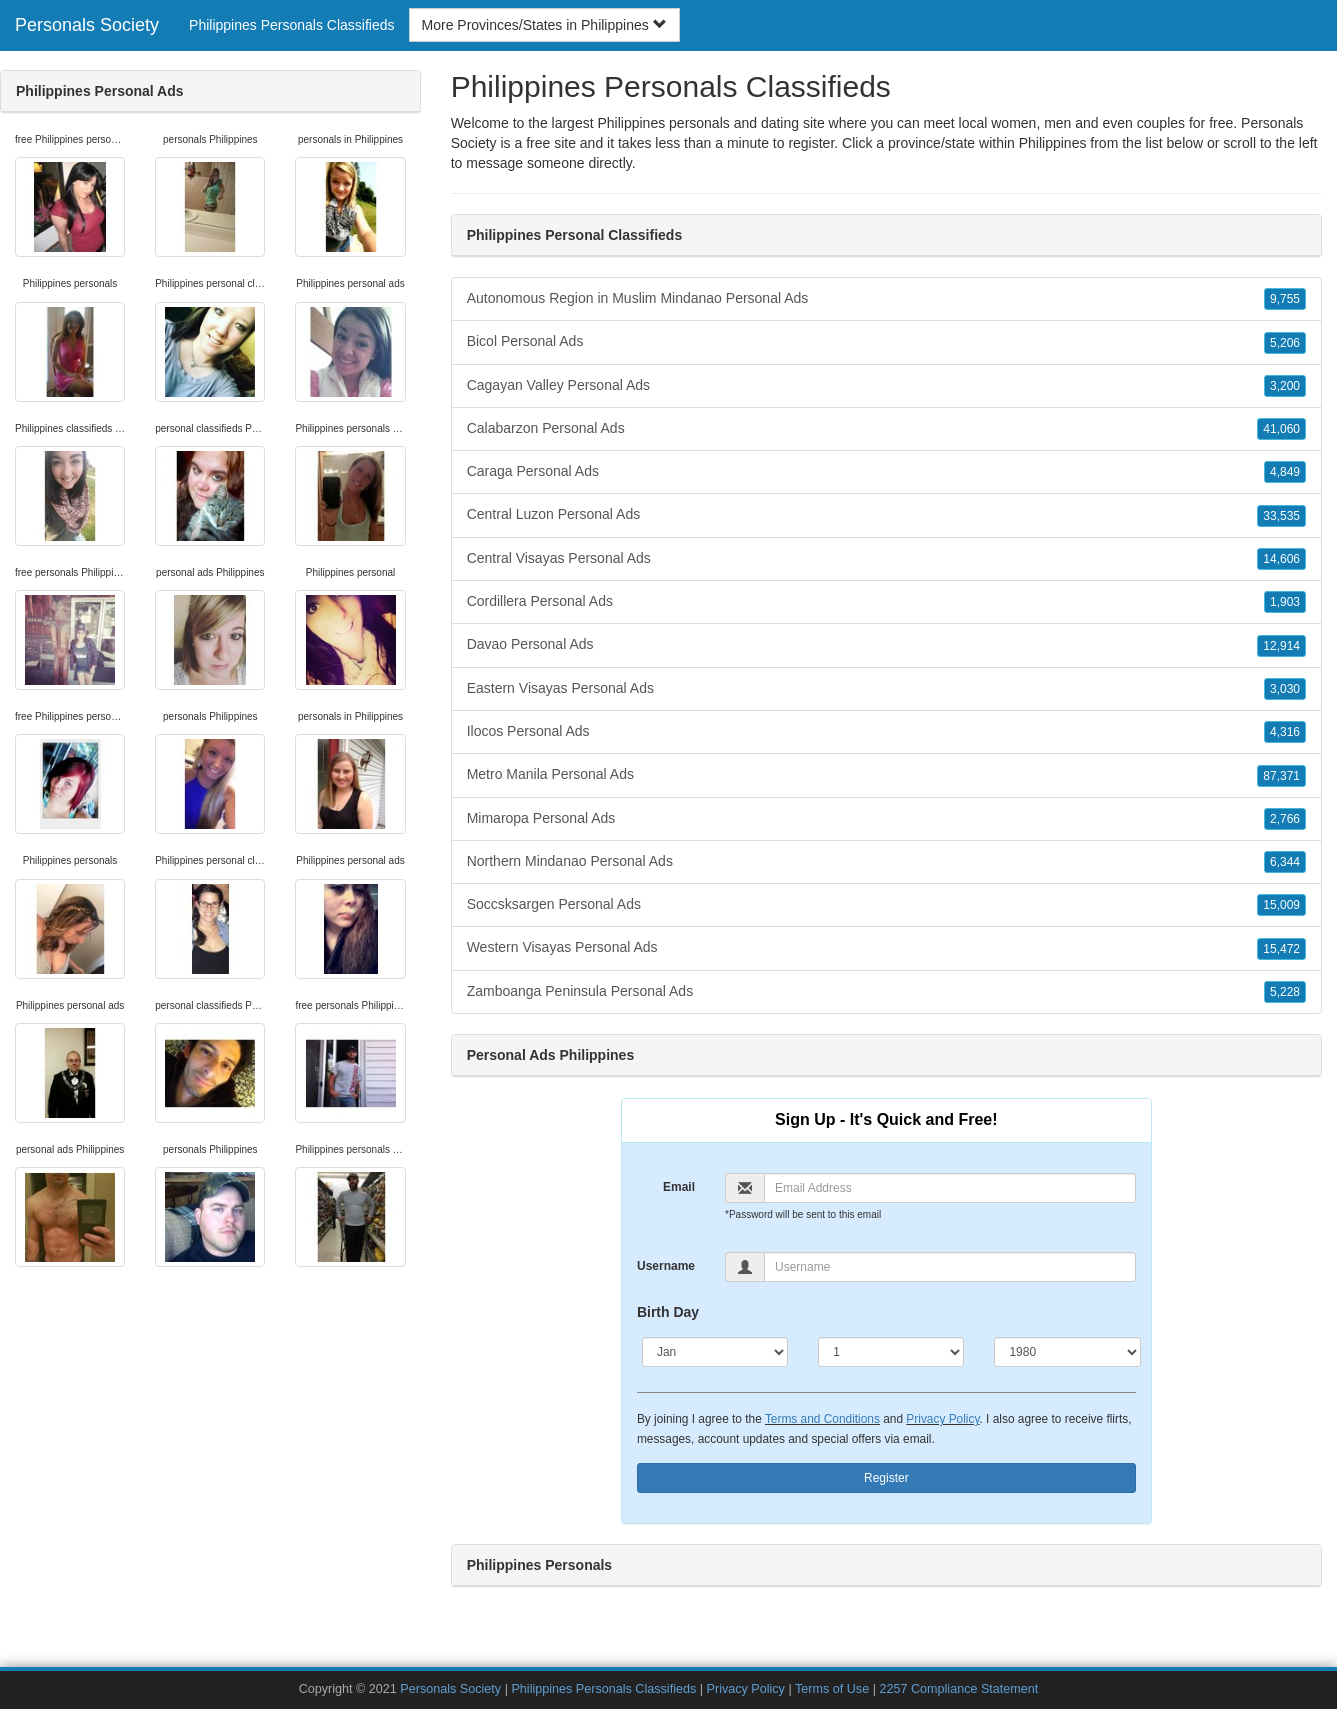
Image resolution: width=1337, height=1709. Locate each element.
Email (679, 1187)
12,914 (1281, 646)
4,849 (1285, 472)
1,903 (1285, 602)
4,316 (1285, 732)
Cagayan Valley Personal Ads (886, 386)
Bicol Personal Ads (886, 342)
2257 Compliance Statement (958, 1689)
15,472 (1281, 949)
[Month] (715, 1352)
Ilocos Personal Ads (886, 732)
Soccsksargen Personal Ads (886, 905)
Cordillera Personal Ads (886, 602)
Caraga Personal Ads (886, 472)
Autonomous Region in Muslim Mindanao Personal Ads (886, 299)
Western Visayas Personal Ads (886, 948)
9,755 (1285, 299)
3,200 (1285, 386)
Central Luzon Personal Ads (886, 515)
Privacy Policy (942, 1419)
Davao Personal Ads (886, 645)
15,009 (1281, 905)
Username (666, 1266)
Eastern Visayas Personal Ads (886, 689)
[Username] (950, 1267)
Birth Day (668, 1312)
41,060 (1281, 429)
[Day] (891, 1352)
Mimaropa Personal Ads (886, 819)
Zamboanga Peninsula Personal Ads (886, 992)
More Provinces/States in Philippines (544, 25)
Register (886, 1478)
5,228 (1285, 992)
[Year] (1067, 1352)
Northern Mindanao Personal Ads (886, 862)
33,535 (1281, 516)
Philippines (1053, 143)
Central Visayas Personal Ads (886, 559)
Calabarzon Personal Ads (886, 429)
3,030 (1285, 689)
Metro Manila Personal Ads (886, 775)
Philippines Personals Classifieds (291, 25)
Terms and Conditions (822, 1419)
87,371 (1281, 776)
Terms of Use (832, 1689)
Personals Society (87, 25)
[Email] (950, 1188)
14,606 (1281, 559)
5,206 (1285, 343)
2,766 (1285, 819)
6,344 (1285, 862)
